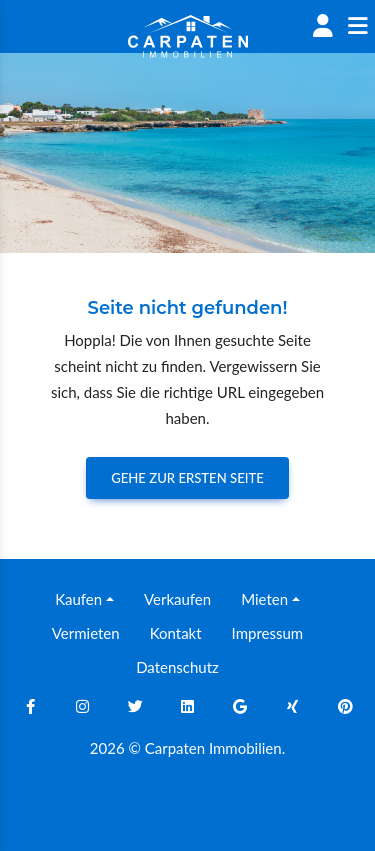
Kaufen (78, 599)
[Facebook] (30, 706)
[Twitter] (135, 706)
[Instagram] (83, 706)
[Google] (240, 706)
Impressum (268, 633)
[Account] (322, 26)
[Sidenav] (357, 26)
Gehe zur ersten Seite (187, 478)
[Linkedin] (188, 706)
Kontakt (176, 633)
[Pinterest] (345, 706)
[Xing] (293, 706)
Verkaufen (177, 599)
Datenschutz (177, 667)
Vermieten (86, 633)
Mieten (264, 599)
